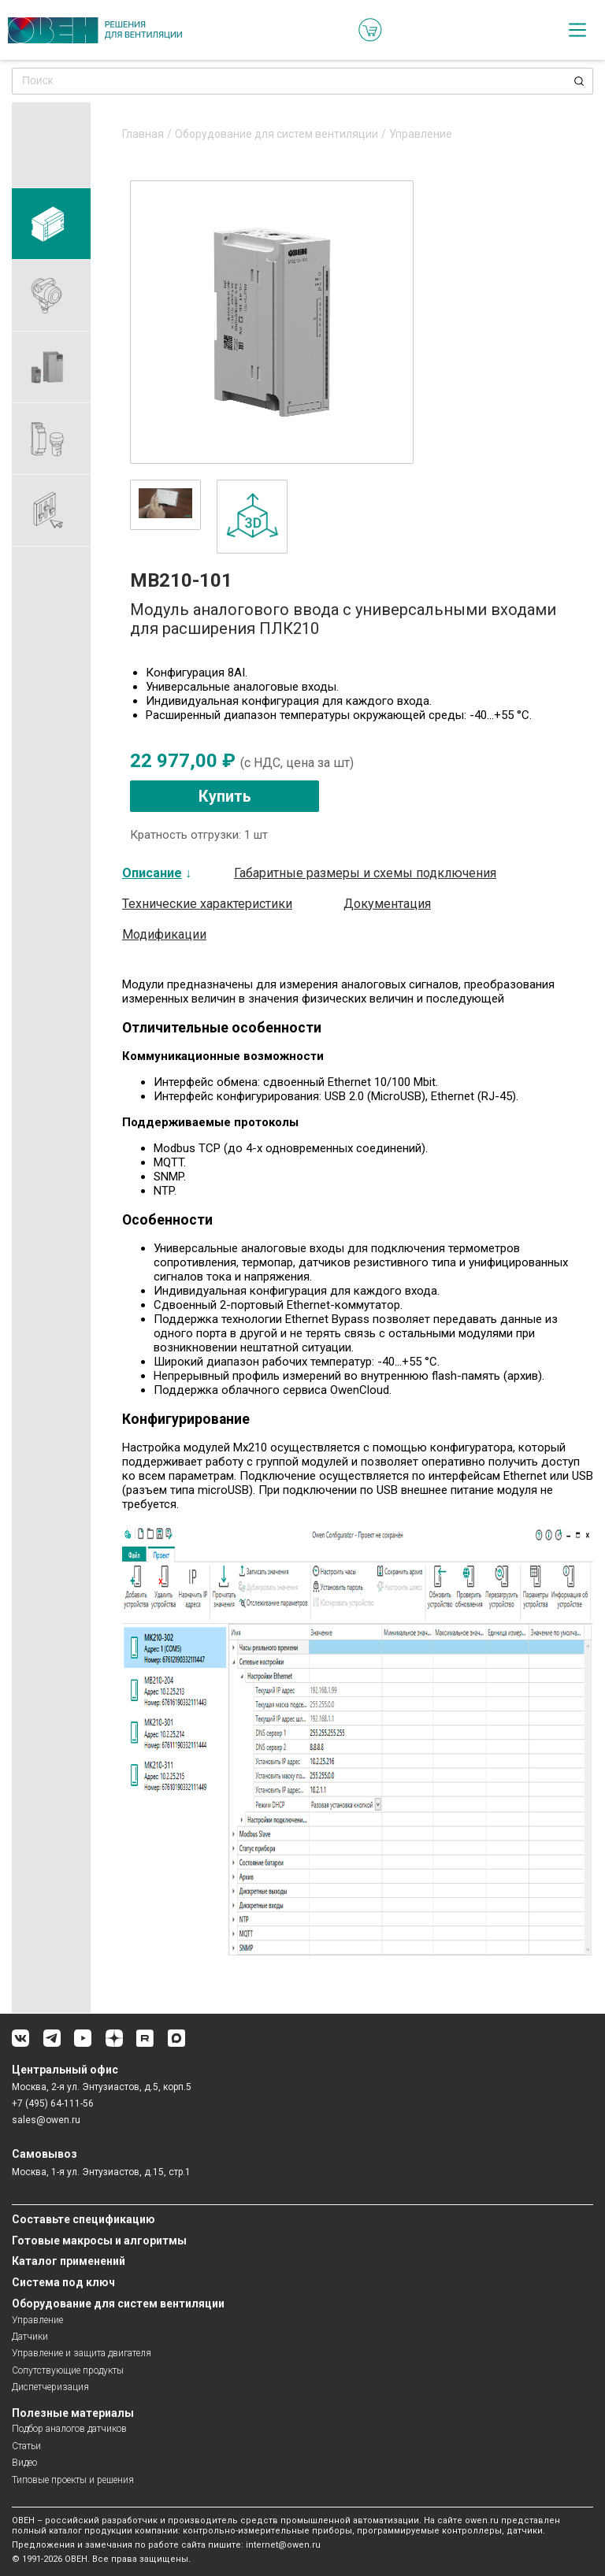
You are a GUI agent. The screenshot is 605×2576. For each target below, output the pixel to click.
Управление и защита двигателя (81, 2353)
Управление (420, 134)
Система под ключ (63, 2282)
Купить (225, 796)
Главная (143, 134)
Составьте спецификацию (83, 2219)
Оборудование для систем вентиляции (276, 134)
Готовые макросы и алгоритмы (99, 2240)
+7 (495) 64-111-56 (53, 2103)
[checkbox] (577, 30)
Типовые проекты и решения (73, 2479)
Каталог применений (68, 2261)
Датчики (30, 2336)
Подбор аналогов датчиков (69, 2428)
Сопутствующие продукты (68, 2370)
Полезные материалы (73, 2413)
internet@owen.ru (283, 2545)
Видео (24, 2462)
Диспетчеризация (50, 2387)
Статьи (26, 2446)
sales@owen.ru (46, 2120)
